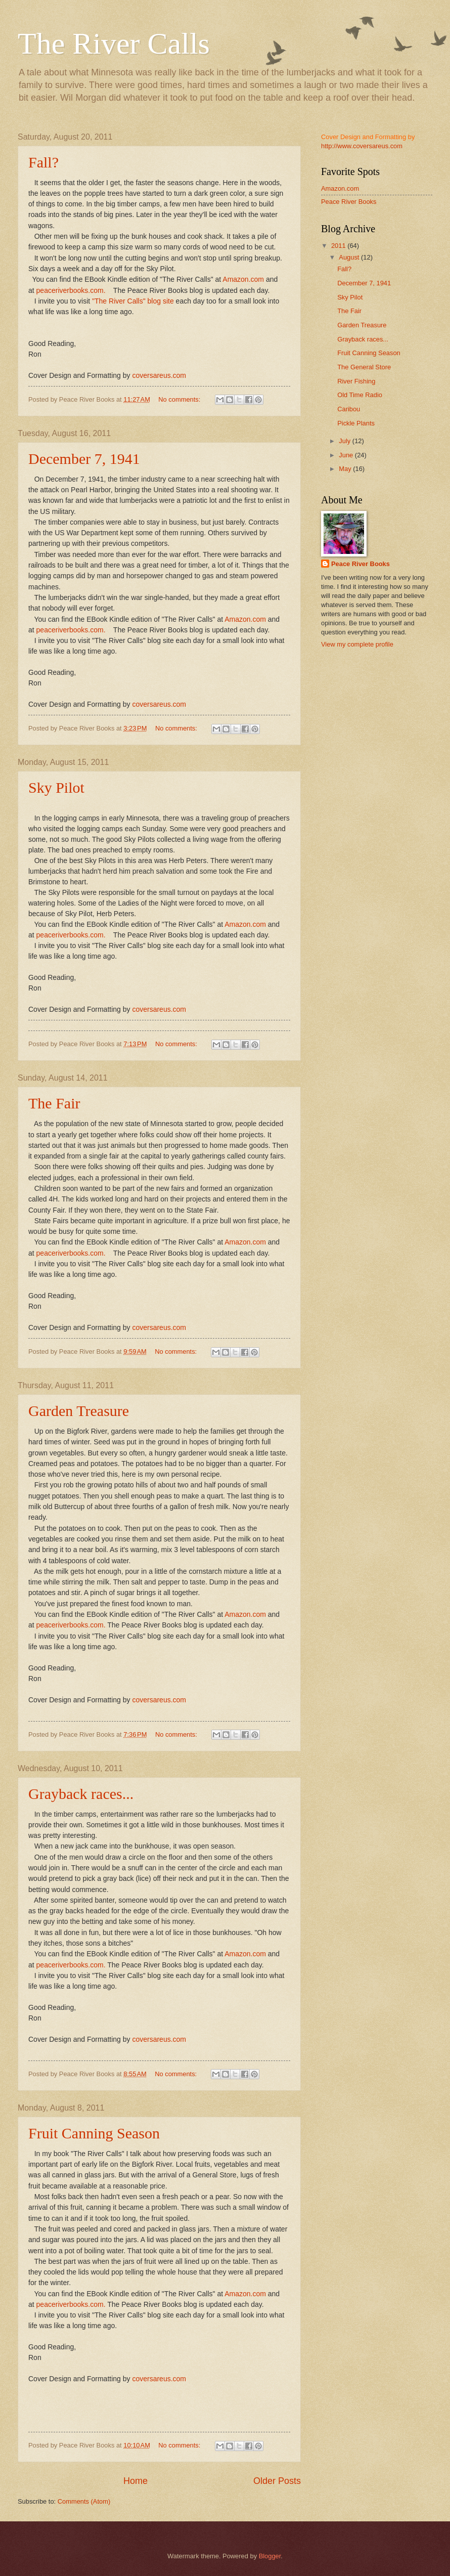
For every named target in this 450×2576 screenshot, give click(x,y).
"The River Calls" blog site (133, 301)
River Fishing (356, 381)
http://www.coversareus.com (361, 146)
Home (135, 2481)
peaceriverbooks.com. (71, 290)
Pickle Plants (356, 423)
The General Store (364, 367)
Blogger (270, 2556)
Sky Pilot (56, 787)
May (346, 469)
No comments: (180, 399)
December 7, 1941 (84, 458)
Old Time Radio (359, 395)
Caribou (348, 409)
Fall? (43, 162)
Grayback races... (80, 1793)
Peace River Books (349, 201)
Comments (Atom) (84, 2501)
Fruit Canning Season (94, 2133)
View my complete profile (357, 644)
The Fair (54, 1103)
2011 (339, 245)
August (350, 257)
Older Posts (277, 2481)
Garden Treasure (78, 1410)
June (347, 455)
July (345, 441)
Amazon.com (243, 279)
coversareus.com (159, 375)
